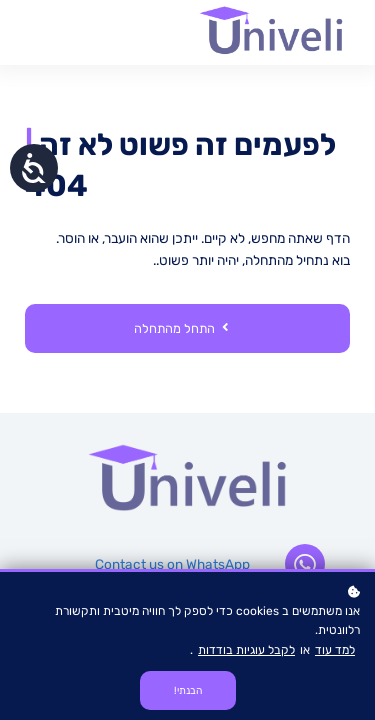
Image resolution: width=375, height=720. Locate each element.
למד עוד (335, 650)
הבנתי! (188, 690)
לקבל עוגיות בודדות (246, 650)
